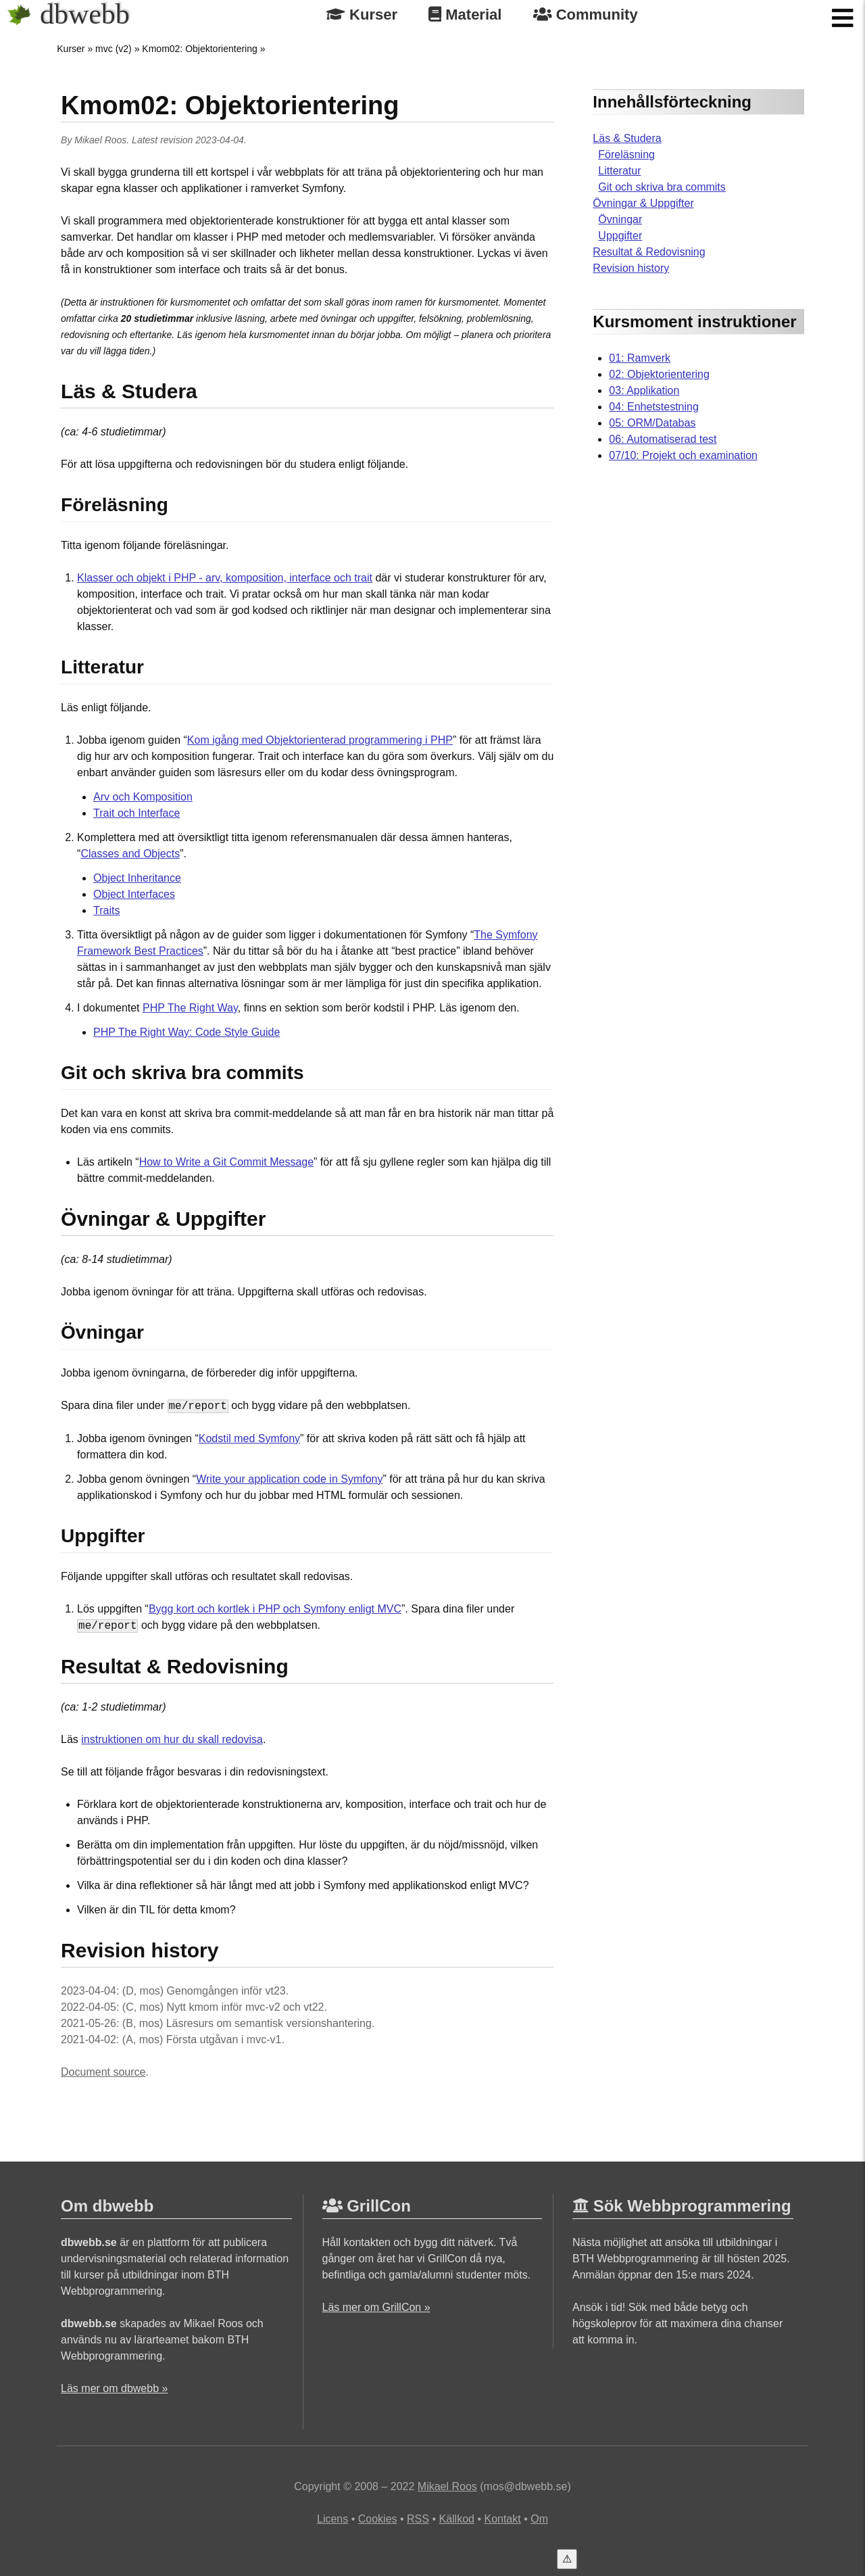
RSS (418, 2519)
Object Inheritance (137, 878)
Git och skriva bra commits (661, 187)
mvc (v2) (113, 48)
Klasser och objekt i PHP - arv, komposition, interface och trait (224, 577)
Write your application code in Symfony (289, 1479)
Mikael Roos (100, 140)
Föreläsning (626, 154)
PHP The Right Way (190, 1007)
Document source (103, 2072)
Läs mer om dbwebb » (114, 2388)
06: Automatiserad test (662, 439)
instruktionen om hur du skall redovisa (172, 1739)
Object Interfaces (134, 894)
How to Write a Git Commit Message (226, 1162)
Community (585, 14)
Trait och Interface (136, 813)
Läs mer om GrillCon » (376, 2307)
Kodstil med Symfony (249, 1438)
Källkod (456, 2519)
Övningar (620, 219)
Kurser (361, 14)
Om (539, 2519)
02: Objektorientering (659, 374)
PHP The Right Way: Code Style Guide (186, 1032)
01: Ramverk (639, 358)
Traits (106, 910)
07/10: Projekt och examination (683, 455)
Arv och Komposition (143, 797)
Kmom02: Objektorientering (199, 48)
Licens (332, 2519)
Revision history (631, 268)
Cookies (377, 2519)
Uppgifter (620, 235)
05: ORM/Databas (652, 423)
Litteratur (619, 170)
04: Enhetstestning (654, 406)
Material (464, 14)
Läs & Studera (627, 138)
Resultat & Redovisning (649, 252)
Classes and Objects (130, 853)
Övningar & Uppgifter (643, 203)
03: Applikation (644, 390)
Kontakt (502, 2519)
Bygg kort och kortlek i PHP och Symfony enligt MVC (275, 1609)
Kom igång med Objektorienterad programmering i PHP (320, 740)
